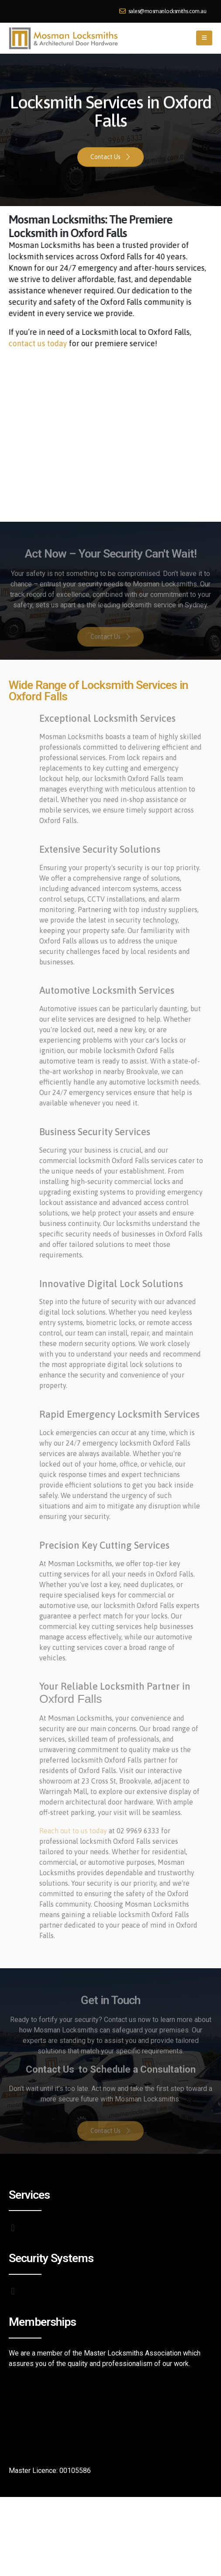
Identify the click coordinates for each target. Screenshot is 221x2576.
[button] (204, 38)
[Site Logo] (63, 38)
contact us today (34, 343)
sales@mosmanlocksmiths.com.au (163, 11)
